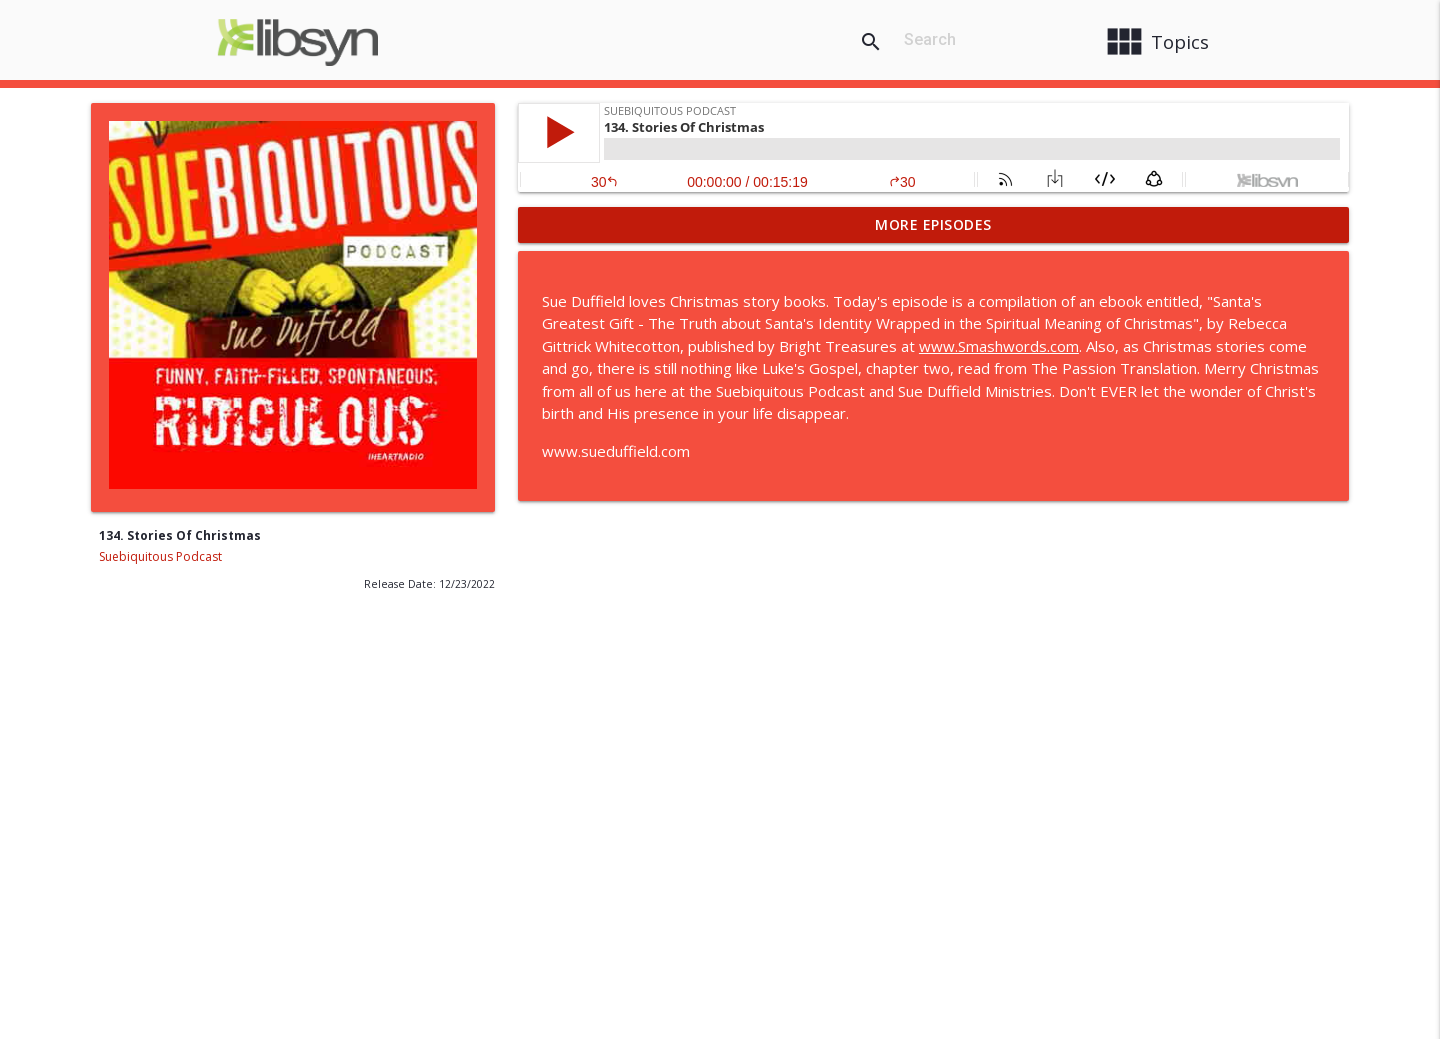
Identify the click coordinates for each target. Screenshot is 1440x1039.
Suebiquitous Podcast (160, 556)
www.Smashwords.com (999, 346)
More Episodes (933, 224)
